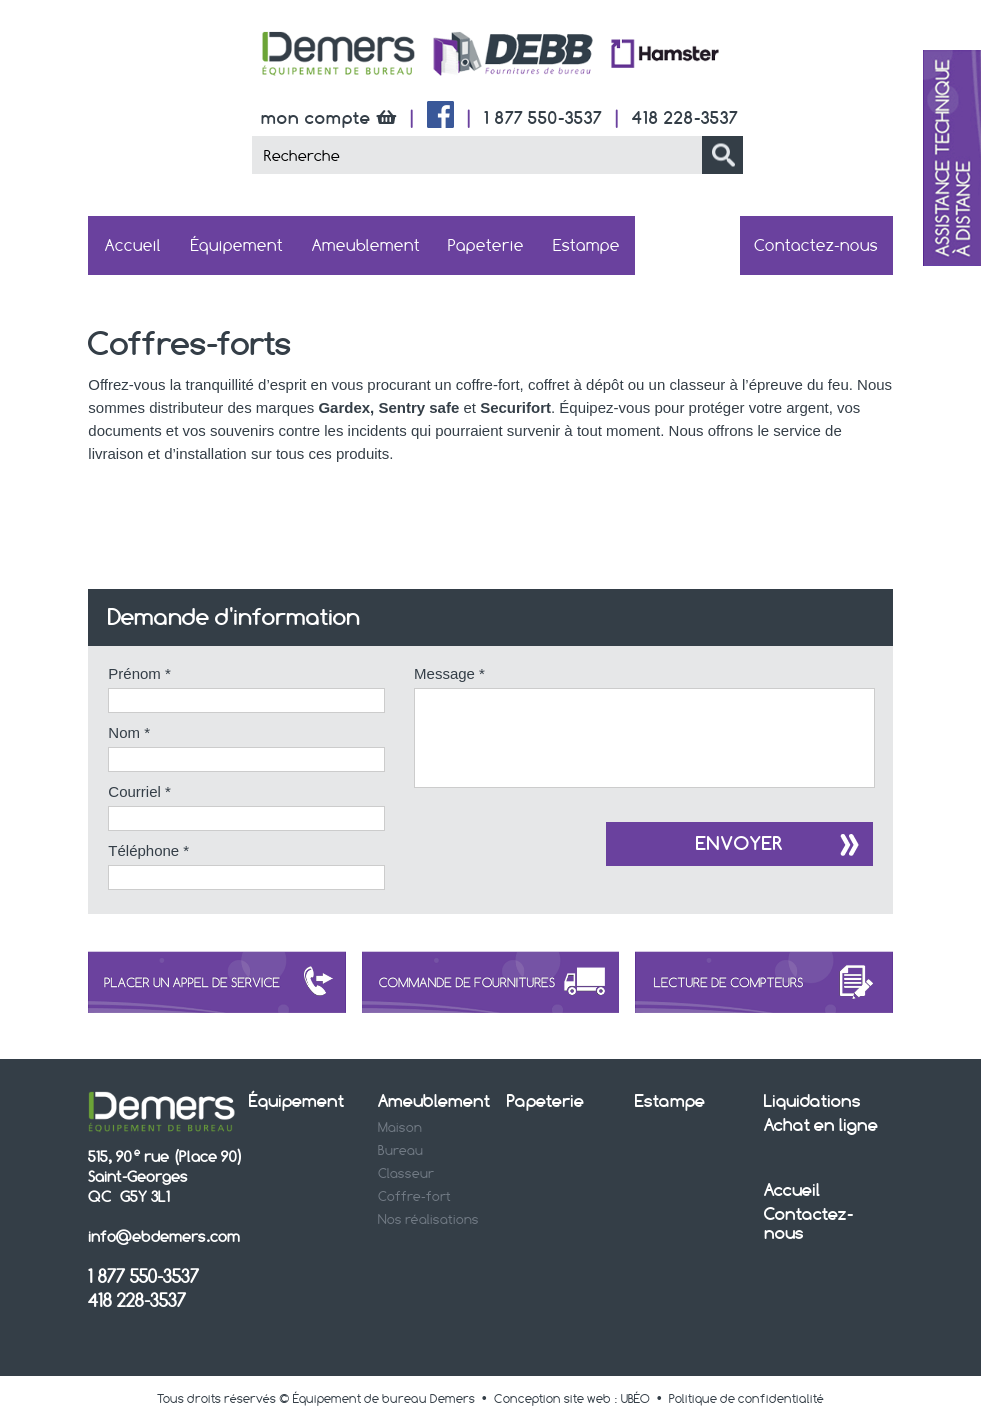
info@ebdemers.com (164, 1238)
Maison (400, 1129)
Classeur (406, 1175)
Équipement (237, 245)
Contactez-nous (816, 245)
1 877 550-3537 (543, 117)
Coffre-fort (414, 1198)
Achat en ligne (688, 245)
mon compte (331, 117)
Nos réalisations (428, 1221)
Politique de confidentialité (746, 1400)
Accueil (133, 245)
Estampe (586, 245)
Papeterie (486, 245)
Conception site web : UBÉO (572, 1400)
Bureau (400, 1152)
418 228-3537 (685, 117)
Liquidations (812, 1102)
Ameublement (366, 245)
